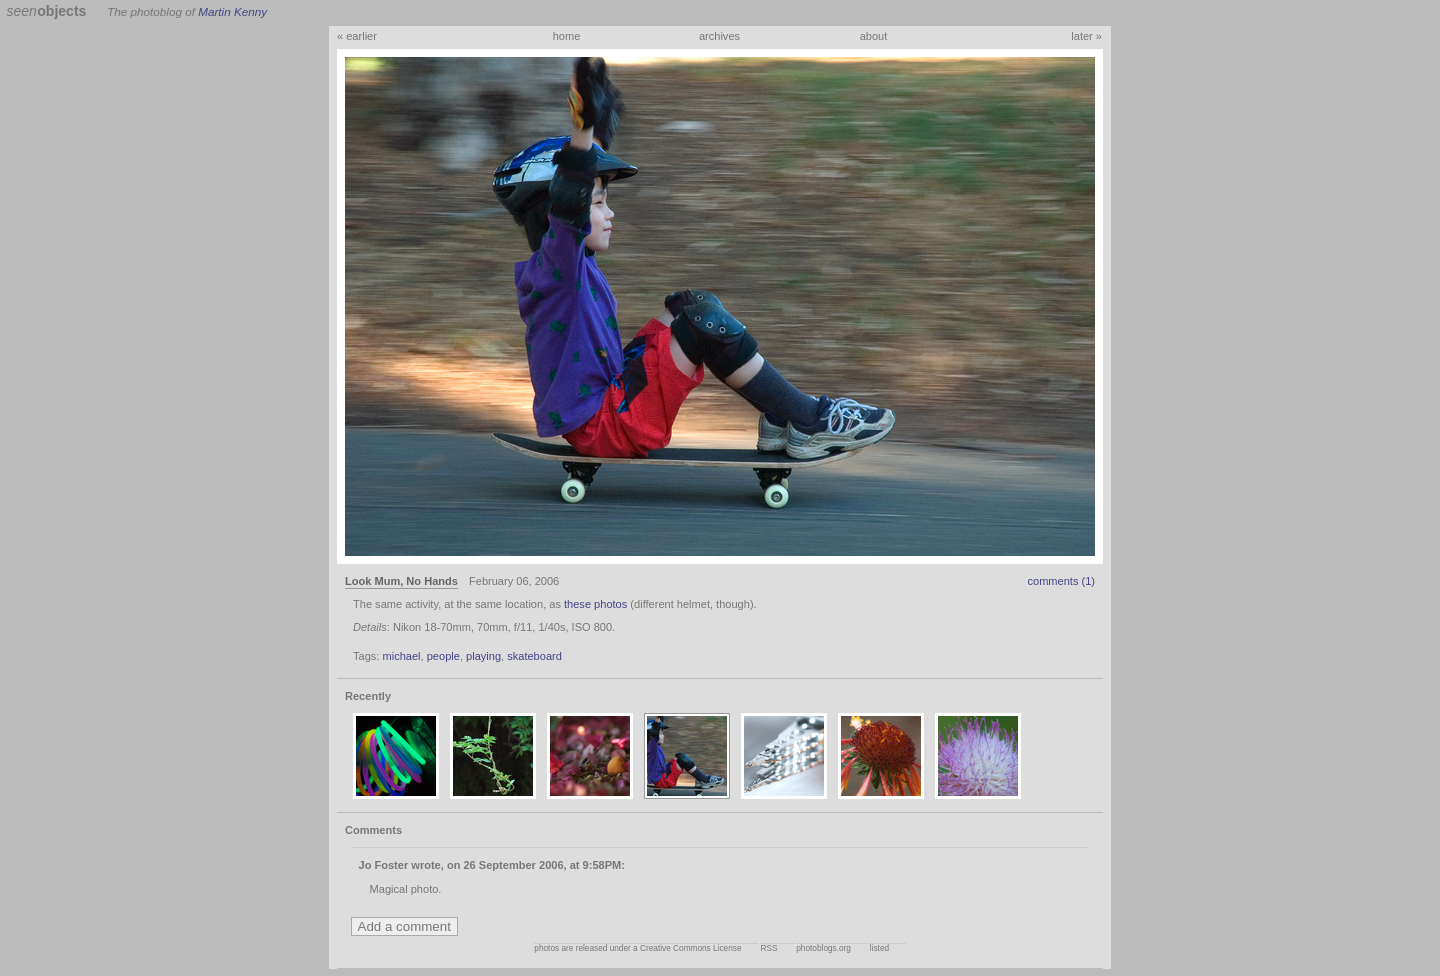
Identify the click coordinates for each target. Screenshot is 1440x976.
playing (483, 656)
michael (401, 656)
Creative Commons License (691, 948)
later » (1086, 36)
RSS (768, 948)
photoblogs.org (823, 948)
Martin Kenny (232, 11)
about (874, 36)
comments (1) (1061, 581)
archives (719, 36)
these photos (595, 604)
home (567, 36)
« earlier (357, 36)
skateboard (534, 656)
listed (879, 948)
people (443, 656)
